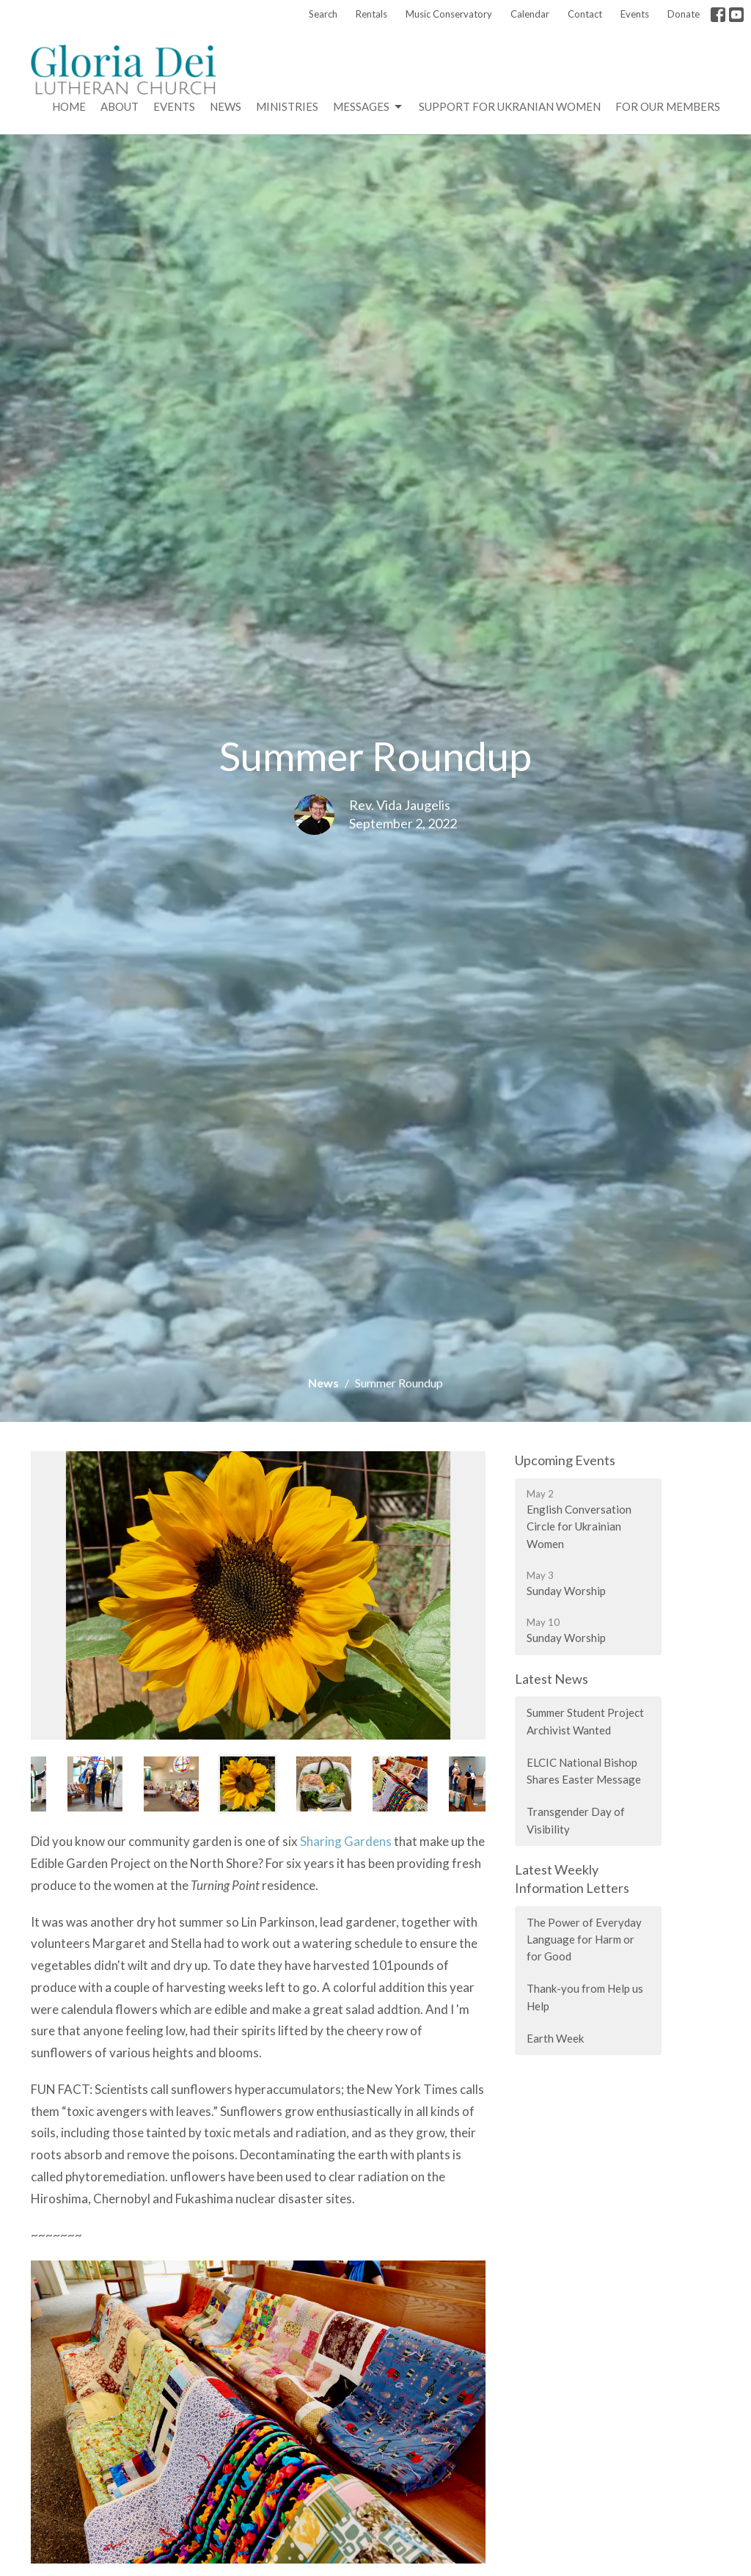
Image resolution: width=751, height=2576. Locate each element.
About (119, 106)
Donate (683, 14)
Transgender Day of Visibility (576, 1820)
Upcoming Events (565, 1460)
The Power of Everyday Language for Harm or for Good (584, 1939)
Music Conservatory (449, 14)
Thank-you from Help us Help (585, 1997)
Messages (368, 107)
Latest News (551, 1679)
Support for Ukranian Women (510, 106)
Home (69, 106)
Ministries (287, 106)
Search (323, 14)
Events (634, 14)
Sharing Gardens (346, 1841)
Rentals (371, 14)
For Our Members (667, 106)
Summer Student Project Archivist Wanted (585, 1721)
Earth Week (555, 2038)
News (225, 106)
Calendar (529, 14)
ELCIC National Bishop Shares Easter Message (584, 1771)
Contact (585, 14)
